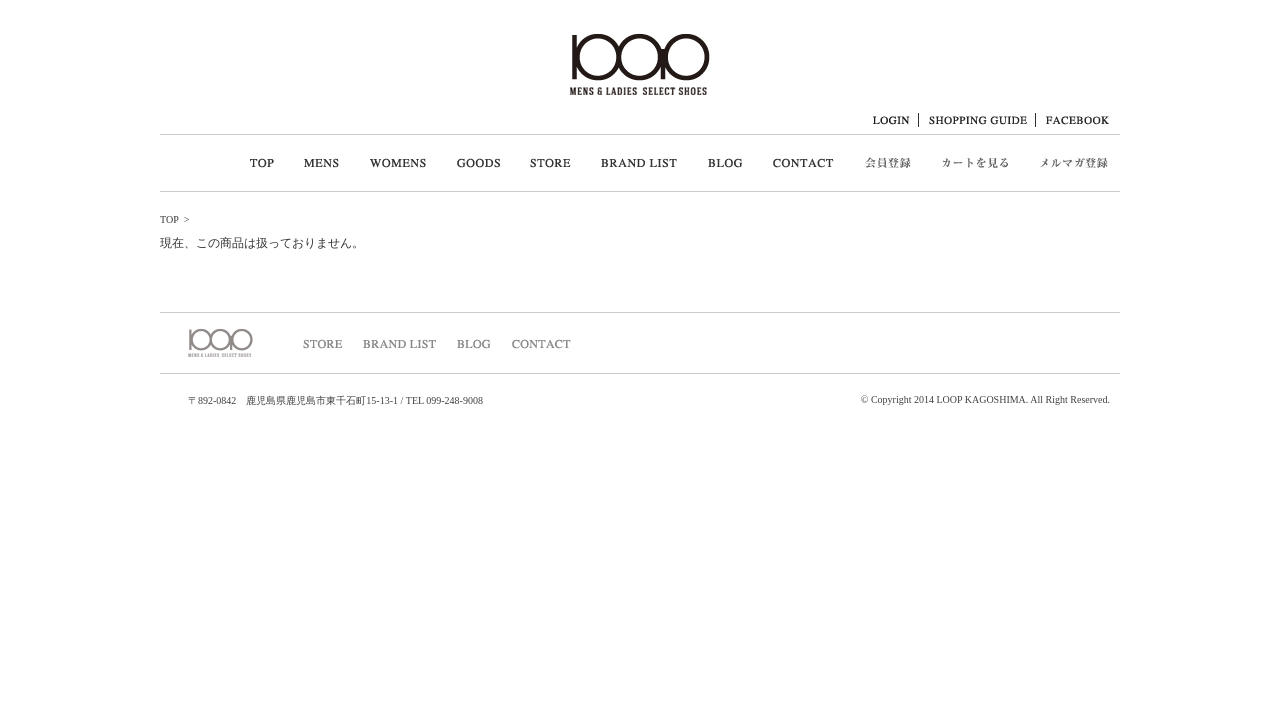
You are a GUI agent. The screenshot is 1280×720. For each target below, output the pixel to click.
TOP (169, 219)
